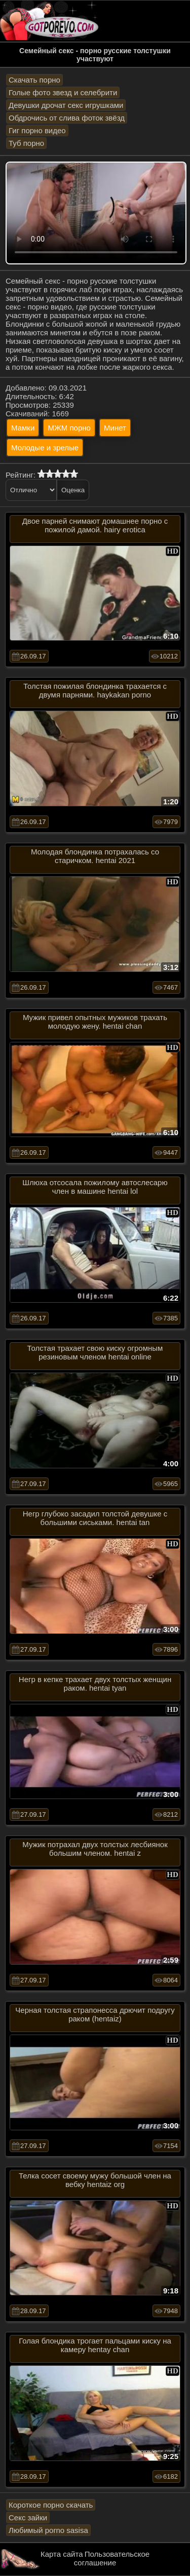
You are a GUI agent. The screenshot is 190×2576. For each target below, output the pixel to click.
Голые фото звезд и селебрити (63, 92)
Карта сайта (62, 2554)
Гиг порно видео (37, 130)
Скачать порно (34, 79)
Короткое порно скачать (51, 2505)
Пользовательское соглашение (111, 2558)
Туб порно (26, 143)
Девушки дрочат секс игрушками (66, 105)
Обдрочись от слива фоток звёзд (67, 117)
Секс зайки (28, 2517)
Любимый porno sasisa (48, 2530)
